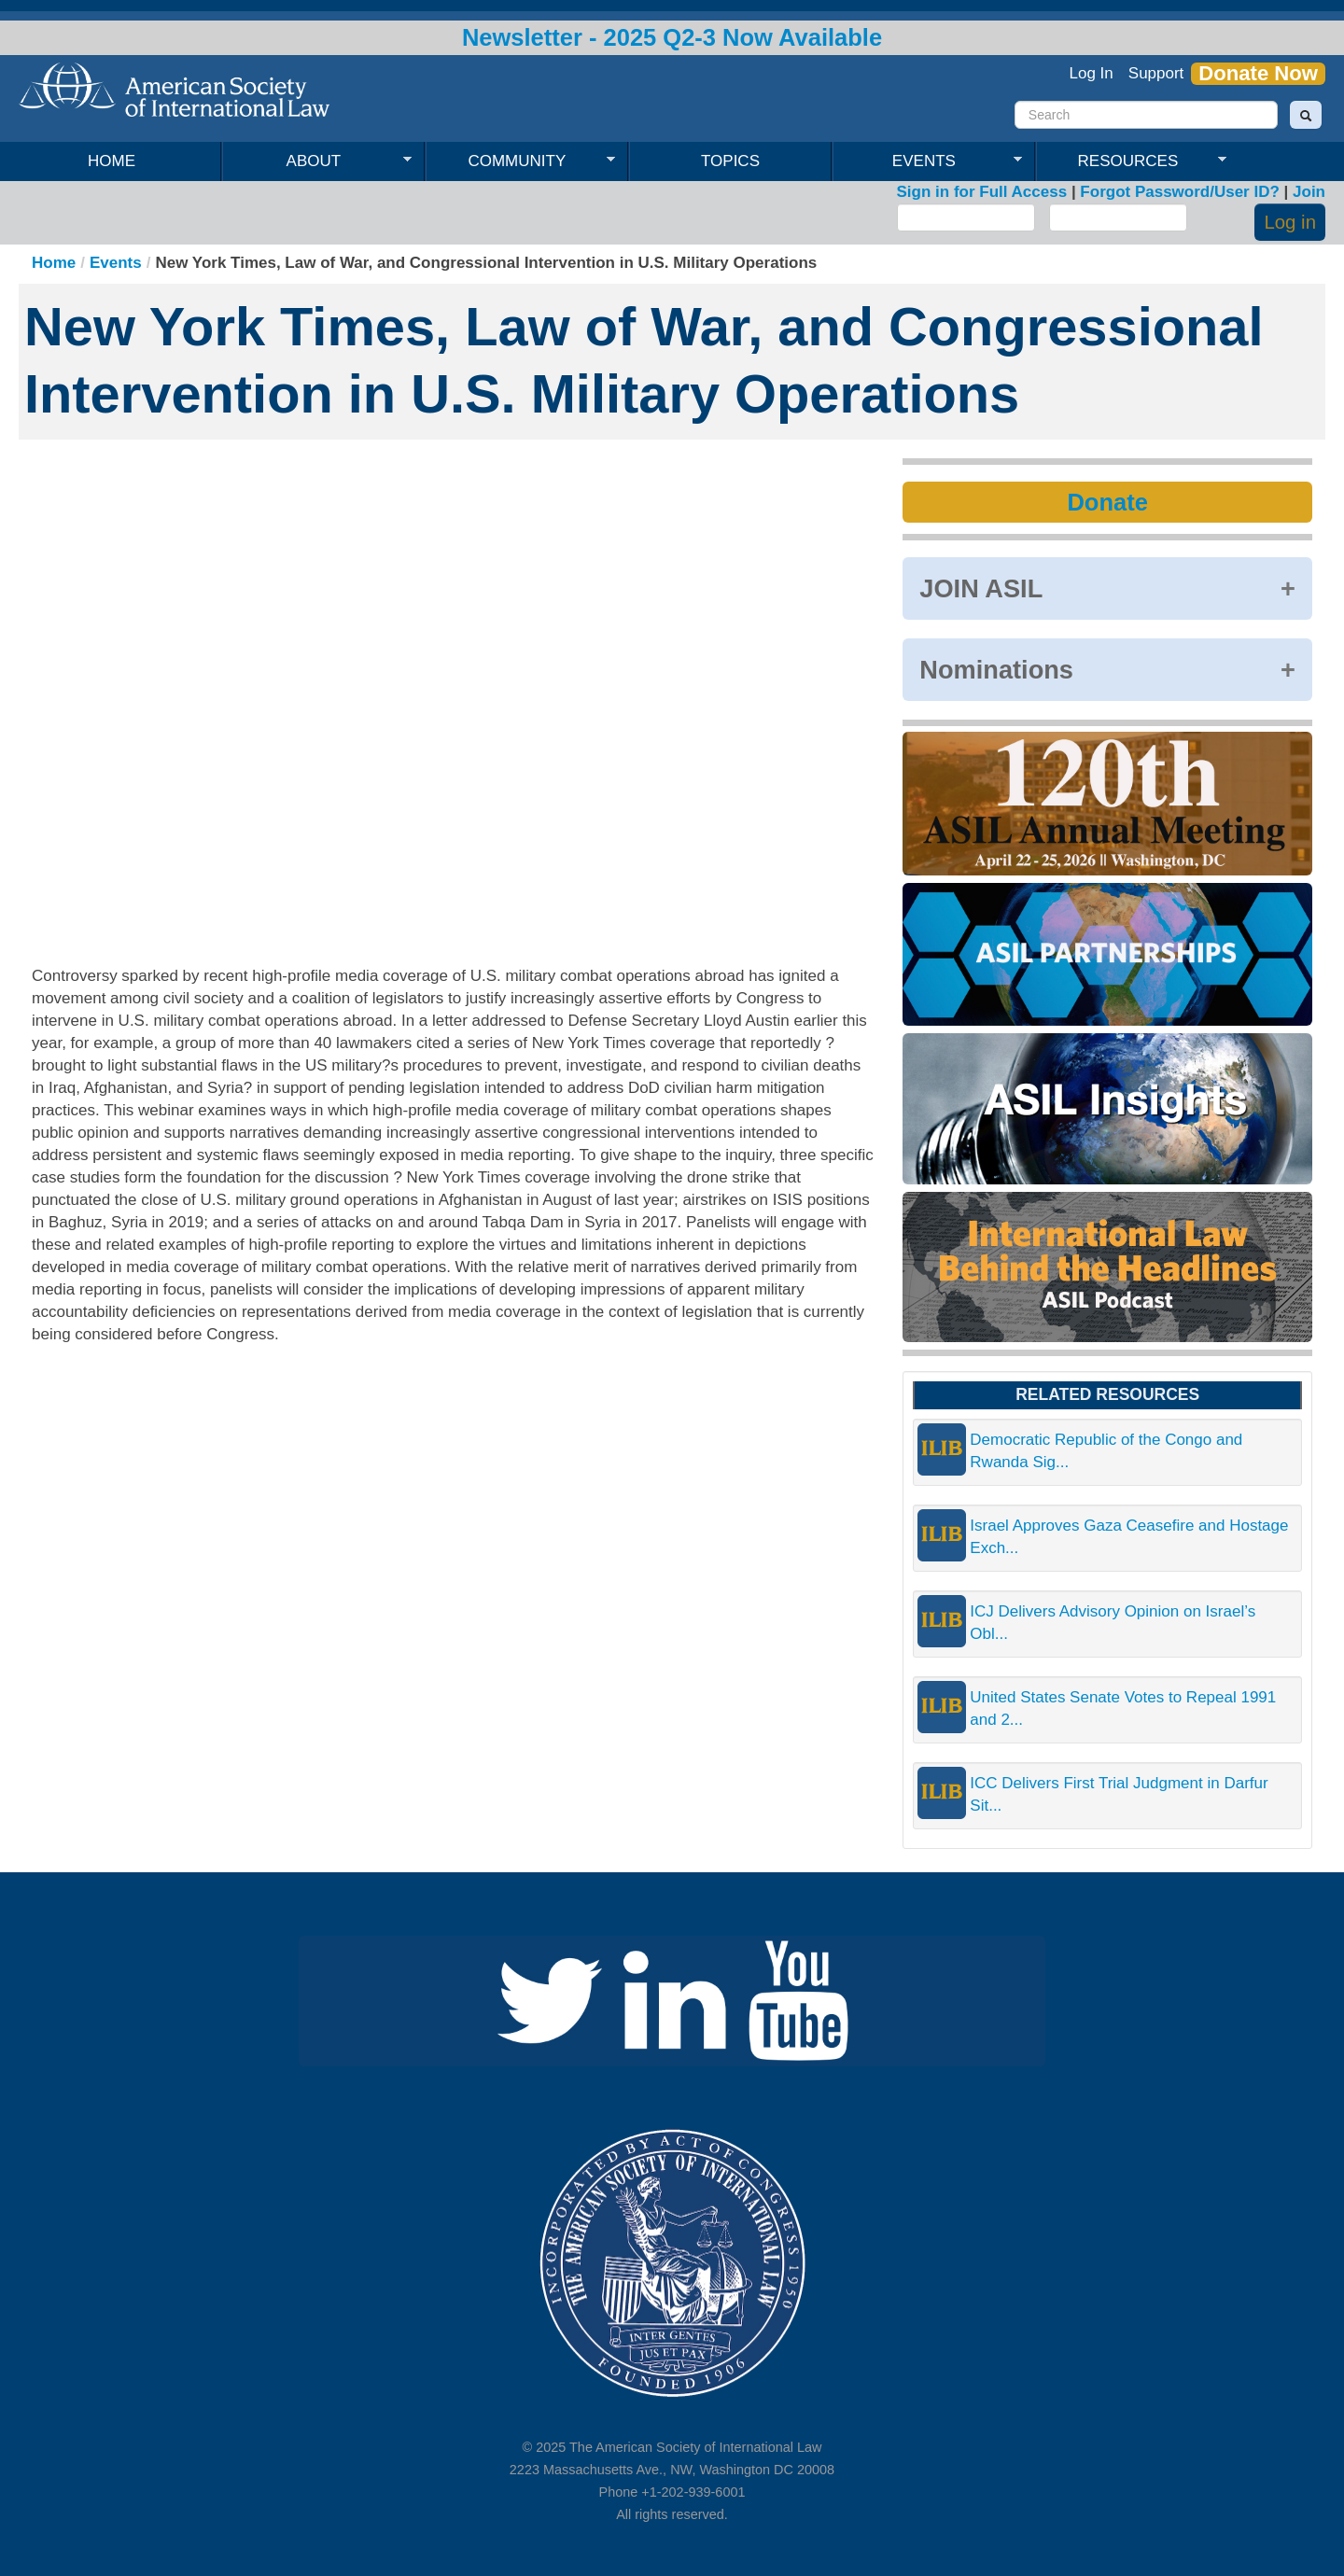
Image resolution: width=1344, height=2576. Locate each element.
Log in (1290, 222)
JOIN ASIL (981, 588)
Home (111, 161)
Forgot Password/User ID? (1179, 192)
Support (1156, 73)
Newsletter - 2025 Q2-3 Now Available (672, 37)
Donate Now (1258, 74)
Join (1309, 192)
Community (520, 161)
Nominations (996, 669)
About (317, 161)
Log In (1091, 73)
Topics (730, 161)
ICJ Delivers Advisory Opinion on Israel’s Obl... (1112, 1623)
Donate (1107, 502)
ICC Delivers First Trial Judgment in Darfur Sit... (1118, 1794)
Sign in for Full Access (982, 192)
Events (927, 161)
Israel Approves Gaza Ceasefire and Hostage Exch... (1129, 1537)
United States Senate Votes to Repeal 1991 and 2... (1123, 1708)
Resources (1131, 161)
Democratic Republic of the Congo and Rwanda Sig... (1106, 1451)
